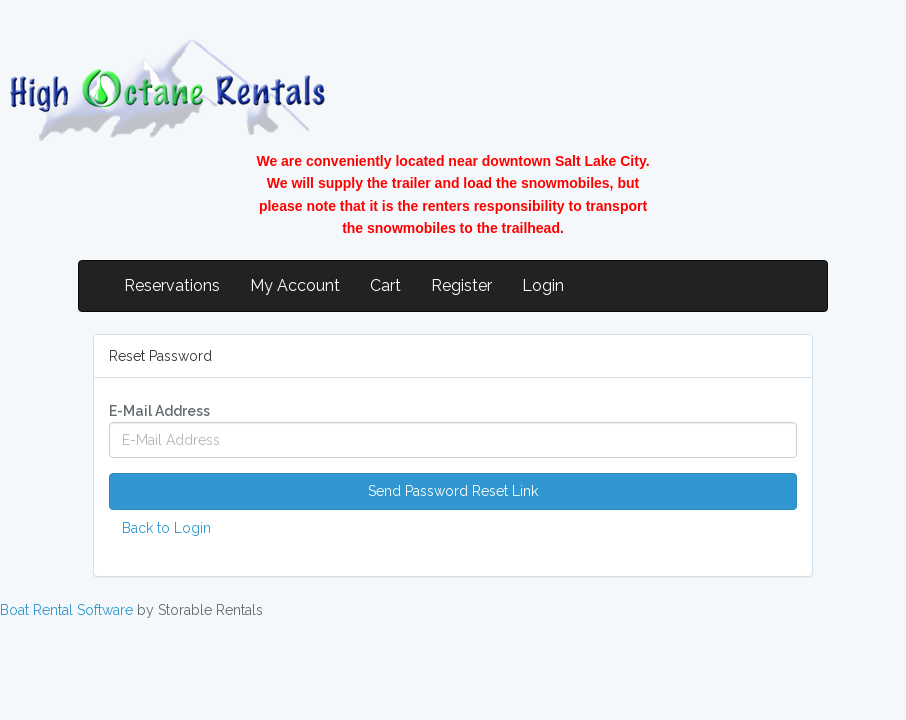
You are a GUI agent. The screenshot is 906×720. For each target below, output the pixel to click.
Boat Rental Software (66, 610)
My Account (295, 285)
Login (543, 285)
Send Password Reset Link (453, 491)
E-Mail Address (159, 411)
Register (461, 285)
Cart (385, 285)
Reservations (172, 285)
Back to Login (166, 528)
